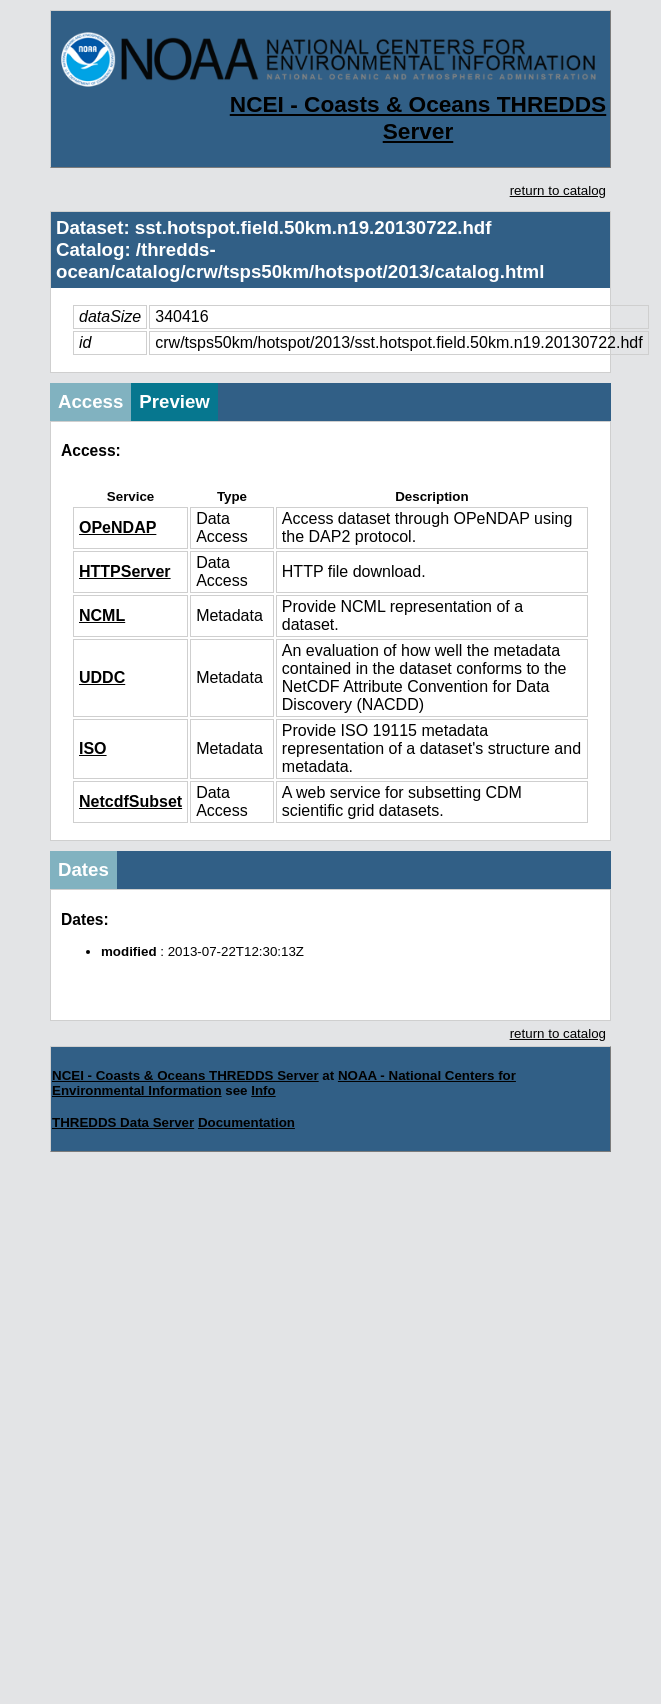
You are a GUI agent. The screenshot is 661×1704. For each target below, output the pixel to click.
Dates (83, 869)
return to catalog (558, 190)
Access (90, 401)
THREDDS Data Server (123, 1122)
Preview (174, 401)
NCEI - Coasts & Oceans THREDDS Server (418, 117)
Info (263, 1090)
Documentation (246, 1122)
